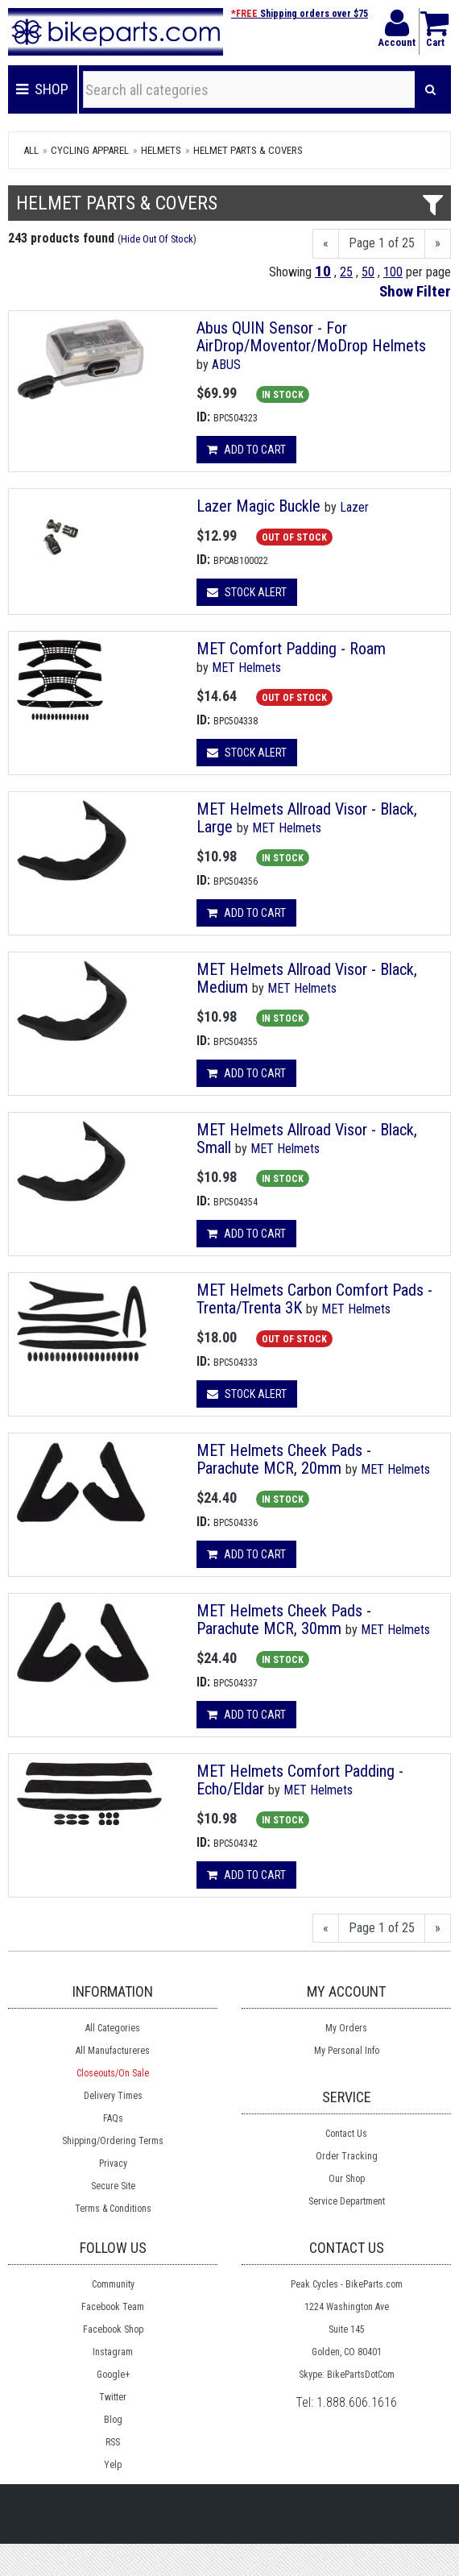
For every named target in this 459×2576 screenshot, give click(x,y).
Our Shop (347, 2178)
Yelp (113, 2464)
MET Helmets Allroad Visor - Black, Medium (306, 978)
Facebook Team (112, 2307)
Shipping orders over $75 (299, 13)
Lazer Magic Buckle (258, 506)
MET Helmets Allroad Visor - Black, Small (306, 1138)
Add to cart (246, 449)
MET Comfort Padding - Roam (291, 648)
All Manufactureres (113, 2050)
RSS (112, 2442)
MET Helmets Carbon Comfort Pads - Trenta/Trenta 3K (314, 1298)
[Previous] (325, 244)
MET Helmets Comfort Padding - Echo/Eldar (299, 1779)
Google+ (113, 2374)
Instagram (113, 2352)
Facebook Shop (113, 2329)
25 (346, 272)
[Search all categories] (249, 89)
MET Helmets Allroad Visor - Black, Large (306, 817)
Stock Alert (247, 592)
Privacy (113, 2163)
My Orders (346, 2028)
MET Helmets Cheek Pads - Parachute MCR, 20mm (283, 1459)
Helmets (161, 150)
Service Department (346, 2201)
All (31, 150)
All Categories (112, 2028)
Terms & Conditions (113, 2208)
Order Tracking (347, 2156)
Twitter (112, 2397)
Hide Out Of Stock (157, 239)
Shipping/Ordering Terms (112, 2141)
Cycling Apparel (90, 150)
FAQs (113, 2118)
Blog (113, 2419)
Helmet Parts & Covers (248, 150)
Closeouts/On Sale (112, 2073)
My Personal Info (346, 2050)
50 (368, 272)
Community (113, 2284)
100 (393, 272)
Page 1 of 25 (382, 243)
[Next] (437, 244)
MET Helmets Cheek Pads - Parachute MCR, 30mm (283, 1619)
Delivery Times (113, 2095)
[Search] (430, 89)
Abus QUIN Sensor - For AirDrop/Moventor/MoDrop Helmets (311, 336)
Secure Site (113, 2186)
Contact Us (346, 2133)
